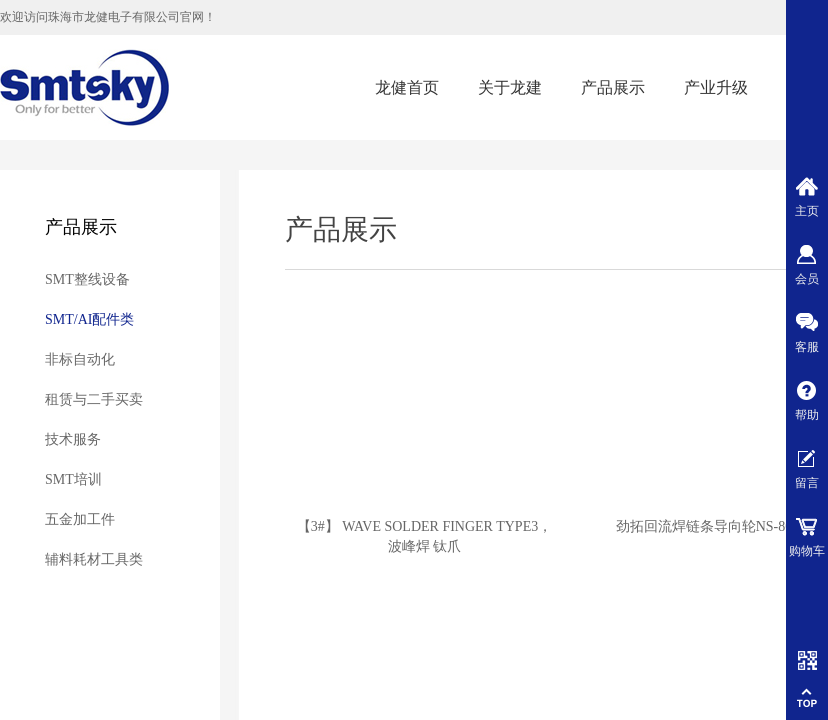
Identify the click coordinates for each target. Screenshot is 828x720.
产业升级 (716, 87)
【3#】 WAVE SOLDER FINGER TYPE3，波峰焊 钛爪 (424, 536)
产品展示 (613, 87)
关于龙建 (510, 87)
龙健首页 (407, 87)
